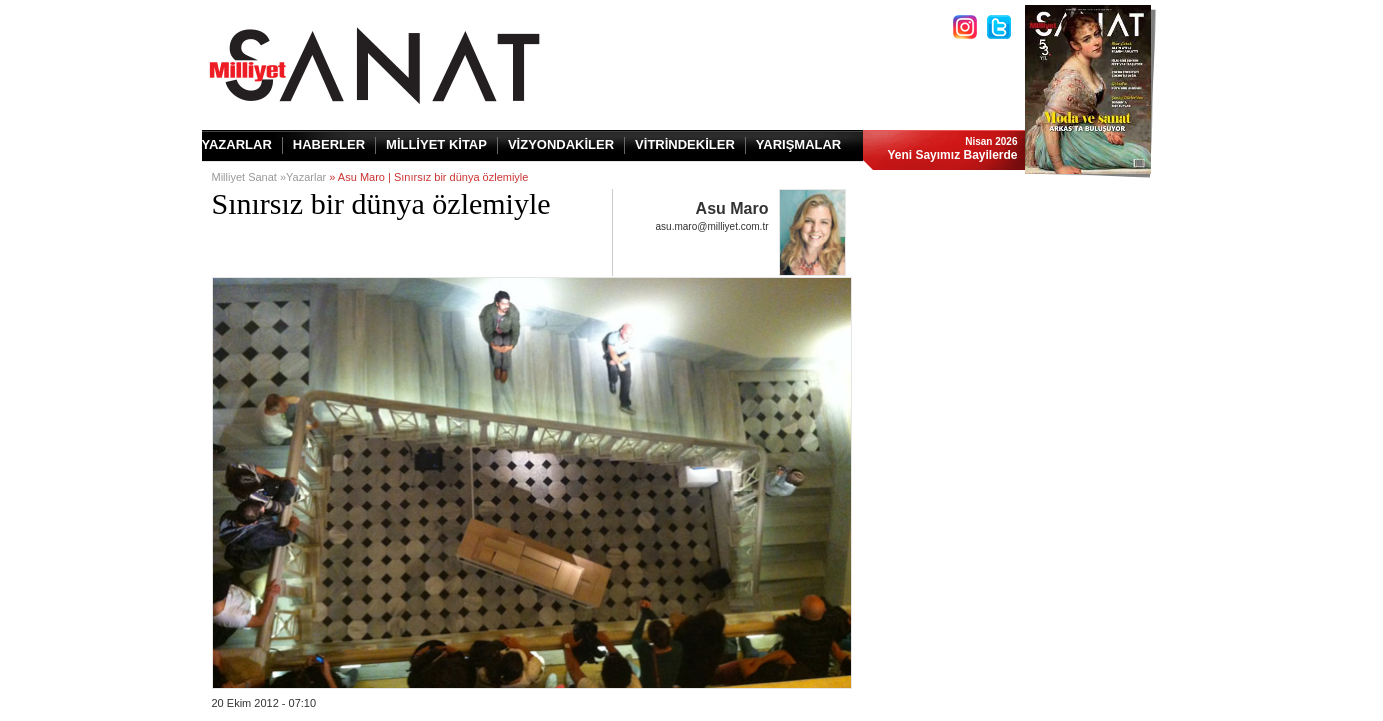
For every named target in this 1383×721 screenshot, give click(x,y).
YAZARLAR (237, 144)
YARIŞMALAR (798, 144)
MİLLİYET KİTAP (436, 144)
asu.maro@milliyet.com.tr (712, 226)
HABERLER (329, 144)
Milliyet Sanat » (249, 177)
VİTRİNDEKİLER (685, 144)
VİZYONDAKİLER (561, 144)
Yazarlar (306, 177)
